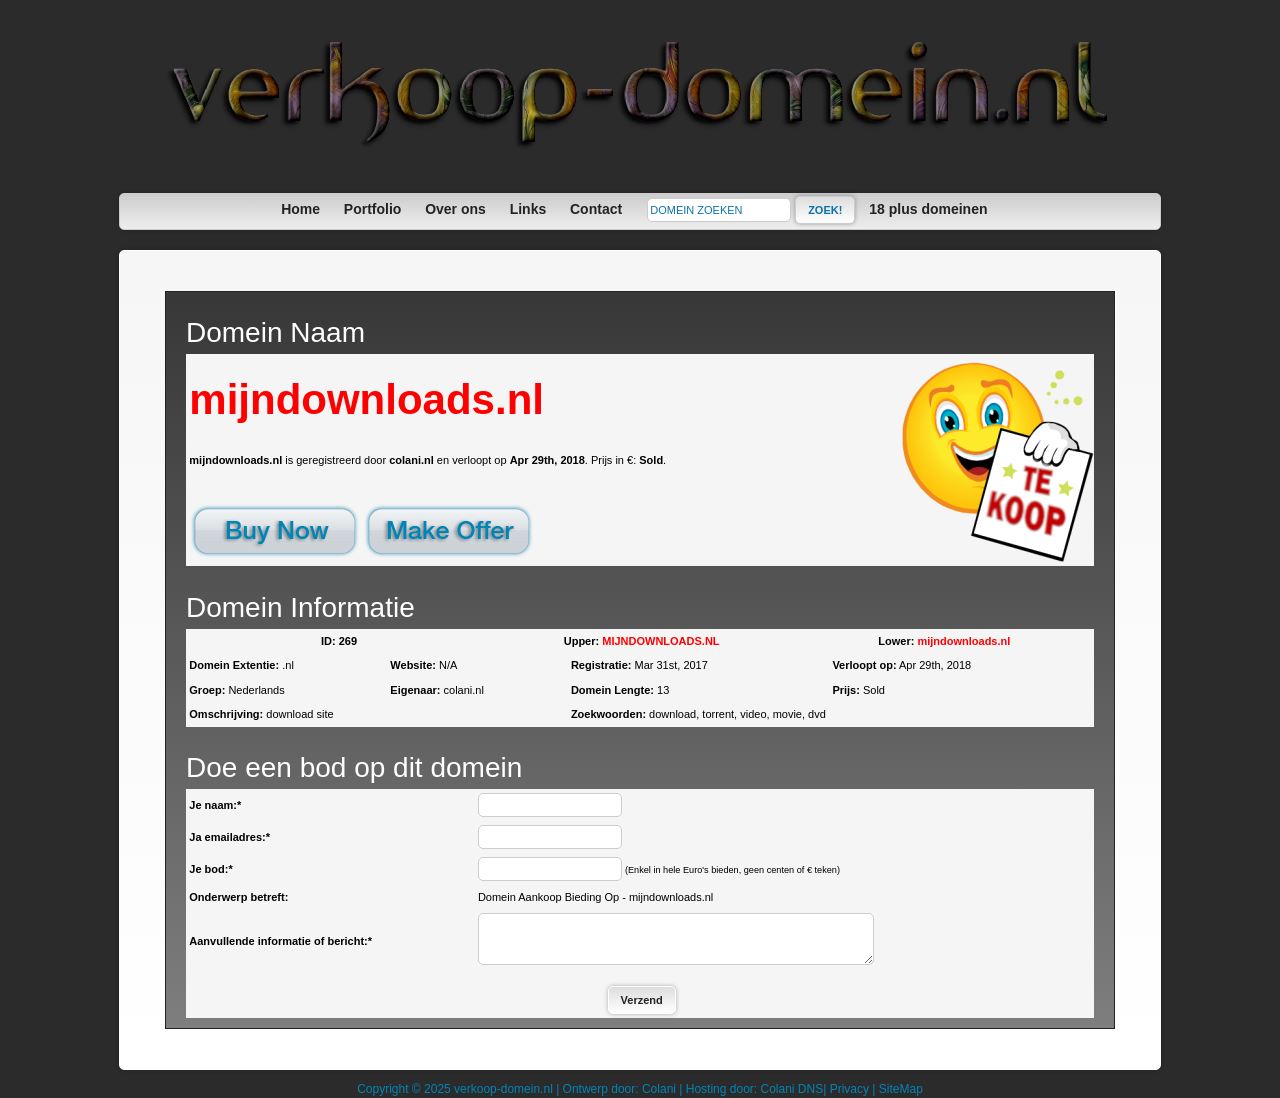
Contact (596, 209)
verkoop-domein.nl (503, 1089)
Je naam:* (215, 805)
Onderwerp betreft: (238, 897)
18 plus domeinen (928, 209)
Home (300, 209)
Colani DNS (791, 1089)
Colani (659, 1089)
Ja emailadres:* (229, 837)
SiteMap (901, 1089)
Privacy (849, 1089)
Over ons (455, 209)
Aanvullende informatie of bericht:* (280, 941)
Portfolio (373, 209)
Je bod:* (210, 869)
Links (528, 209)
